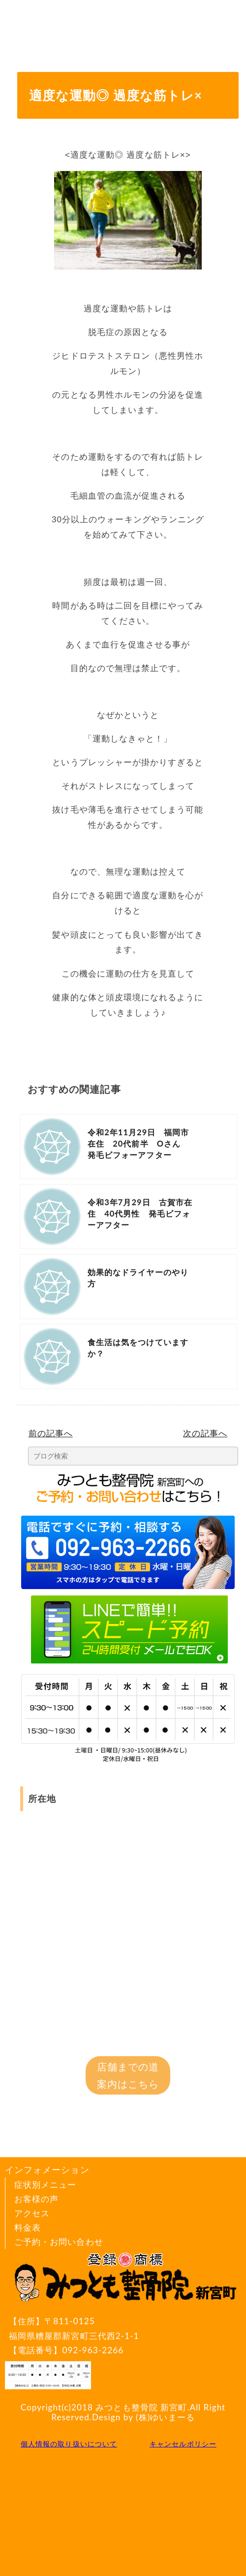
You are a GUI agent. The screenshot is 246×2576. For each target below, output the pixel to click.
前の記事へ (51, 1433)
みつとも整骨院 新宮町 (141, 2407)
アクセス (32, 2213)
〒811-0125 (127, 2329)
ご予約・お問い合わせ (58, 2242)
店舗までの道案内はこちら (128, 2075)
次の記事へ (205, 1433)
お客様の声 (36, 2199)
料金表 (27, 2227)
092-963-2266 (92, 2350)
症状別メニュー (45, 2184)
